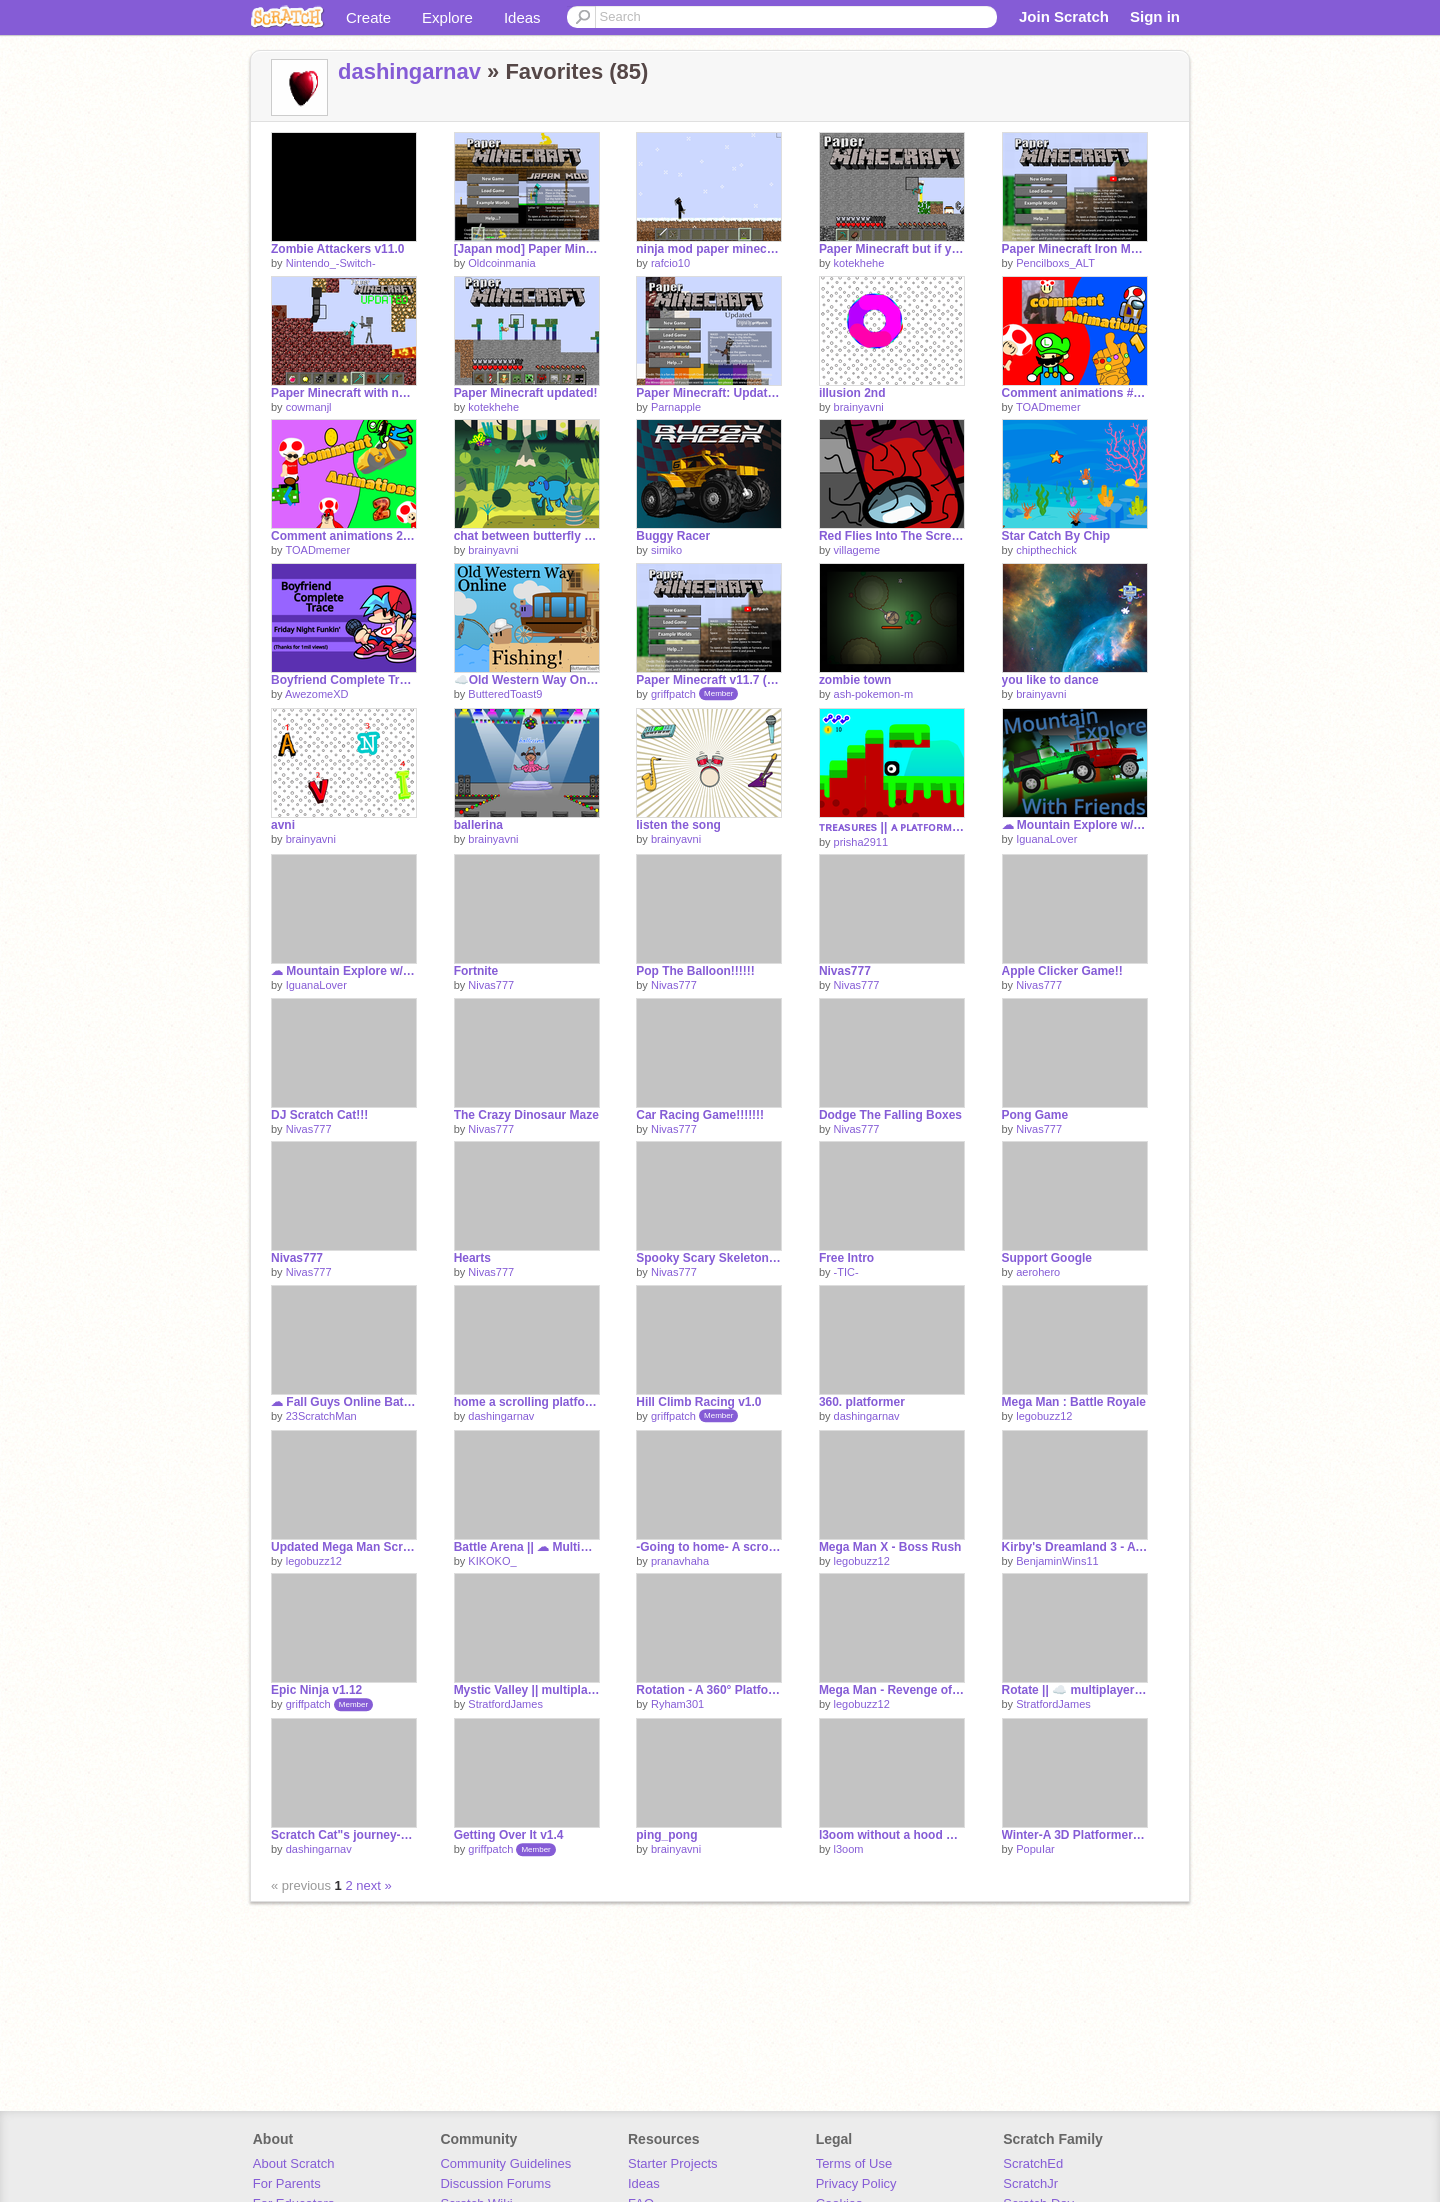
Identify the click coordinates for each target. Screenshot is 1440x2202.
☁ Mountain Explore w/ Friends (1075, 825)
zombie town (855, 680)
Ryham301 (677, 1704)
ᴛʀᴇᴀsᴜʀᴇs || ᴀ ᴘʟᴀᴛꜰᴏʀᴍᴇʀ (892, 827)
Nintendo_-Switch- (331, 263)
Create (368, 17)
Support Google (1047, 1258)
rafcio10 (670, 263)
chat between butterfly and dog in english (527, 536)
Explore (447, 17)
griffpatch (673, 694)
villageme (857, 550)
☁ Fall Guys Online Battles (344, 1402)
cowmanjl (309, 407)
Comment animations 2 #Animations (344, 536)
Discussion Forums (495, 2183)
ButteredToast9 (505, 694)
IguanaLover (1046, 839)
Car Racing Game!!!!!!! (700, 1115)
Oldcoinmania (501, 263)
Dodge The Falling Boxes (890, 1115)
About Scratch (294, 2163)
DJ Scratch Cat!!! (319, 1115)
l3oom (849, 1849)
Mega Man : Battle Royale (1074, 1402)
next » (373, 1885)
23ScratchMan (321, 1416)
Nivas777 (491, 985)
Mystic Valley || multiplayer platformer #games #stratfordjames (527, 1690)
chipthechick (1046, 550)
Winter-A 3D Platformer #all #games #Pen (1075, 1835)
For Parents (287, 2183)
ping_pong (666, 1835)
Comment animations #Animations (1075, 393)
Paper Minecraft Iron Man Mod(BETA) (1075, 249)
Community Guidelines (505, 2163)
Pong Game (1035, 1115)
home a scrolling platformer (527, 1402)
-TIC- (846, 1272)
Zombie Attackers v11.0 (337, 249)
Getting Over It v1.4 (509, 1835)
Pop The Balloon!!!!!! (695, 971)
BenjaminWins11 (1057, 1561)
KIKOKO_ (492, 1561)
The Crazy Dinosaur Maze (526, 1115)
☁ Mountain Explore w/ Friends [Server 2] (344, 971)
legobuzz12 (1044, 1416)
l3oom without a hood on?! (892, 1835)
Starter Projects (673, 2163)
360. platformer (862, 1402)
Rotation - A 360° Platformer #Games (709, 1690)
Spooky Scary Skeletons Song (709, 1258)
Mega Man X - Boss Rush (890, 1547)
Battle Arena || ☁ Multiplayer (527, 1547)
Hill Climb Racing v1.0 (698, 1402)
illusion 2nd (852, 393)
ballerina (478, 825)
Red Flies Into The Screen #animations (892, 536)
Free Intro (846, 1258)
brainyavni (859, 407)
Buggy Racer (673, 536)
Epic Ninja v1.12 (316, 1690)
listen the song (678, 825)
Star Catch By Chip (1056, 536)
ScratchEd (1033, 2163)
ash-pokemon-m (873, 694)
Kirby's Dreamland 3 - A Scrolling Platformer (1075, 1547)
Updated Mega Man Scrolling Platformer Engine (344, 1547)
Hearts (472, 1258)
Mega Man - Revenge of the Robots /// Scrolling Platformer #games (892, 1690)
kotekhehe (859, 263)
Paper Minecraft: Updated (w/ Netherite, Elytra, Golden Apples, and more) (709, 393)
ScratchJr (1030, 2183)
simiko (666, 550)
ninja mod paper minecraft (709, 249)
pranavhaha (680, 1561)
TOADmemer (1048, 407)
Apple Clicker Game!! (1062, 971)
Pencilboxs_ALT (1055, 263)
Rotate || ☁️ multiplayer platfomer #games (1075, 1690)
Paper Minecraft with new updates (344, 393)
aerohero (1038, 1272)
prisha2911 (861, 842)
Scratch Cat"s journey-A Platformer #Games (344, 1835)
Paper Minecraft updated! (526, 393)
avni (283, 825)
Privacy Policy (856, 2183)
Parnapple (676, 407)
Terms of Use (854, 2163)
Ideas (522, 17)
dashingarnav (409, 71)
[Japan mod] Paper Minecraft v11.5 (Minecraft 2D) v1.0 (527, 249)
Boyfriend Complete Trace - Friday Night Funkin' (344, 680)
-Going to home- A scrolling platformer (709, 1547)
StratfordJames (505, 1704)
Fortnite (476, 971)
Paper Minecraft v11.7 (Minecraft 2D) (709, 680)
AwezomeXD (316, 694)
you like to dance (1050, 680)
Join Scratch (1064, 16)
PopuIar (1035, 1849)
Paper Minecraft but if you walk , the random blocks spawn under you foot (892, 249)
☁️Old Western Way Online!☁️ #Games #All (527, 680)
